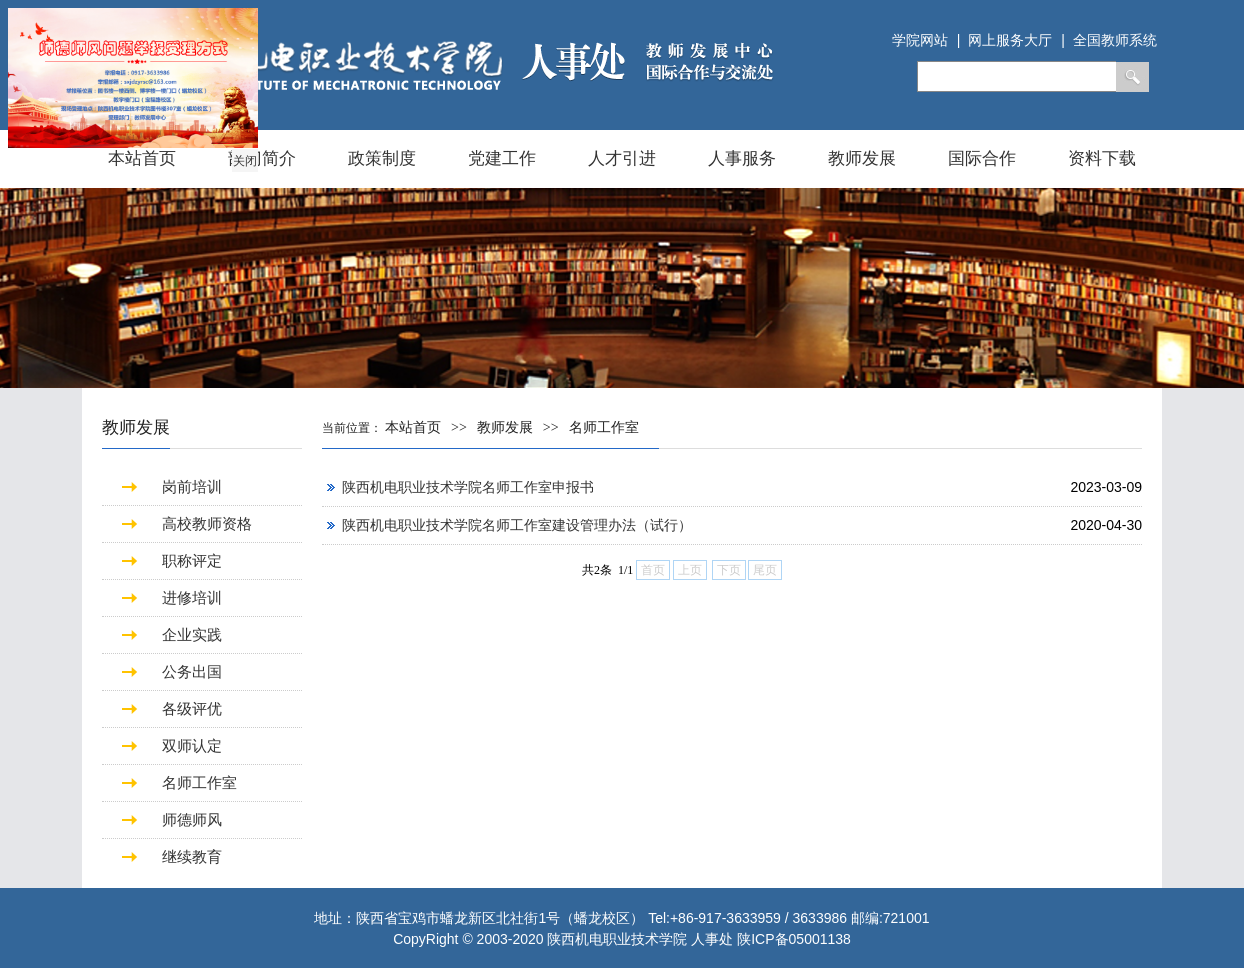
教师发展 (862, 158)
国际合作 (982, 158)
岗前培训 (192, 486)
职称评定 (192, 560)
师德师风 (192, 819)
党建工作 (502, 158)
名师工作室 (199, 782)
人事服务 (742, 158)
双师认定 (192, 745)
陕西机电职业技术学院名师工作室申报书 (468, 487)
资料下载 (1102, 158)
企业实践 (192, 634)
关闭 (244, 160)
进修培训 (192, 597)
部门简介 (262, 158)
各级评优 (192, 708)
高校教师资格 (207, 523)
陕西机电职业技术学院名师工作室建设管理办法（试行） (517, 525)
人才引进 (622, 158)
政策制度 (382, 158)
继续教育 (192, 856)
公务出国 (192, 671)
